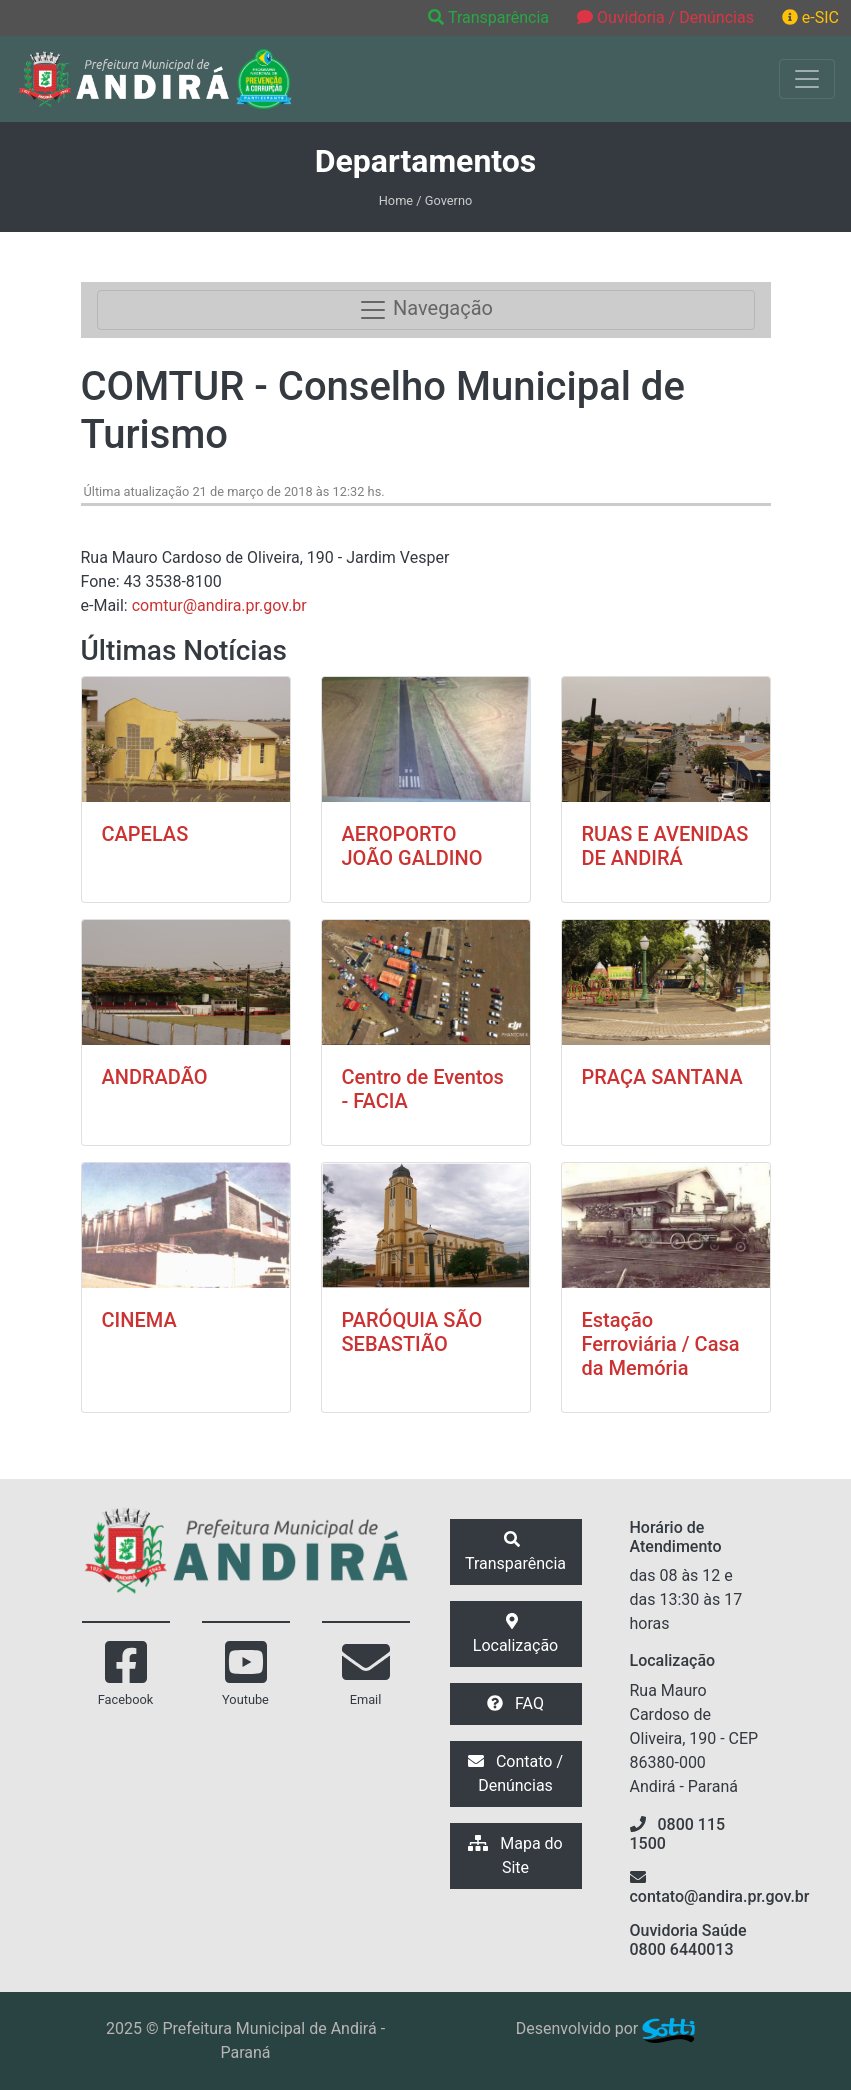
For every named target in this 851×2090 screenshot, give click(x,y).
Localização (515, 1634)
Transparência (490, 17)
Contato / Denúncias (515, 1773)
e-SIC (810, 17)
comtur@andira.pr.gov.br (219, 605)
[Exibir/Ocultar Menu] (807, 79)
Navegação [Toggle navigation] (425, 310)
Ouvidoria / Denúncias (665, 17)
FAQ (515, 1703)
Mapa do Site (515, 1855)
